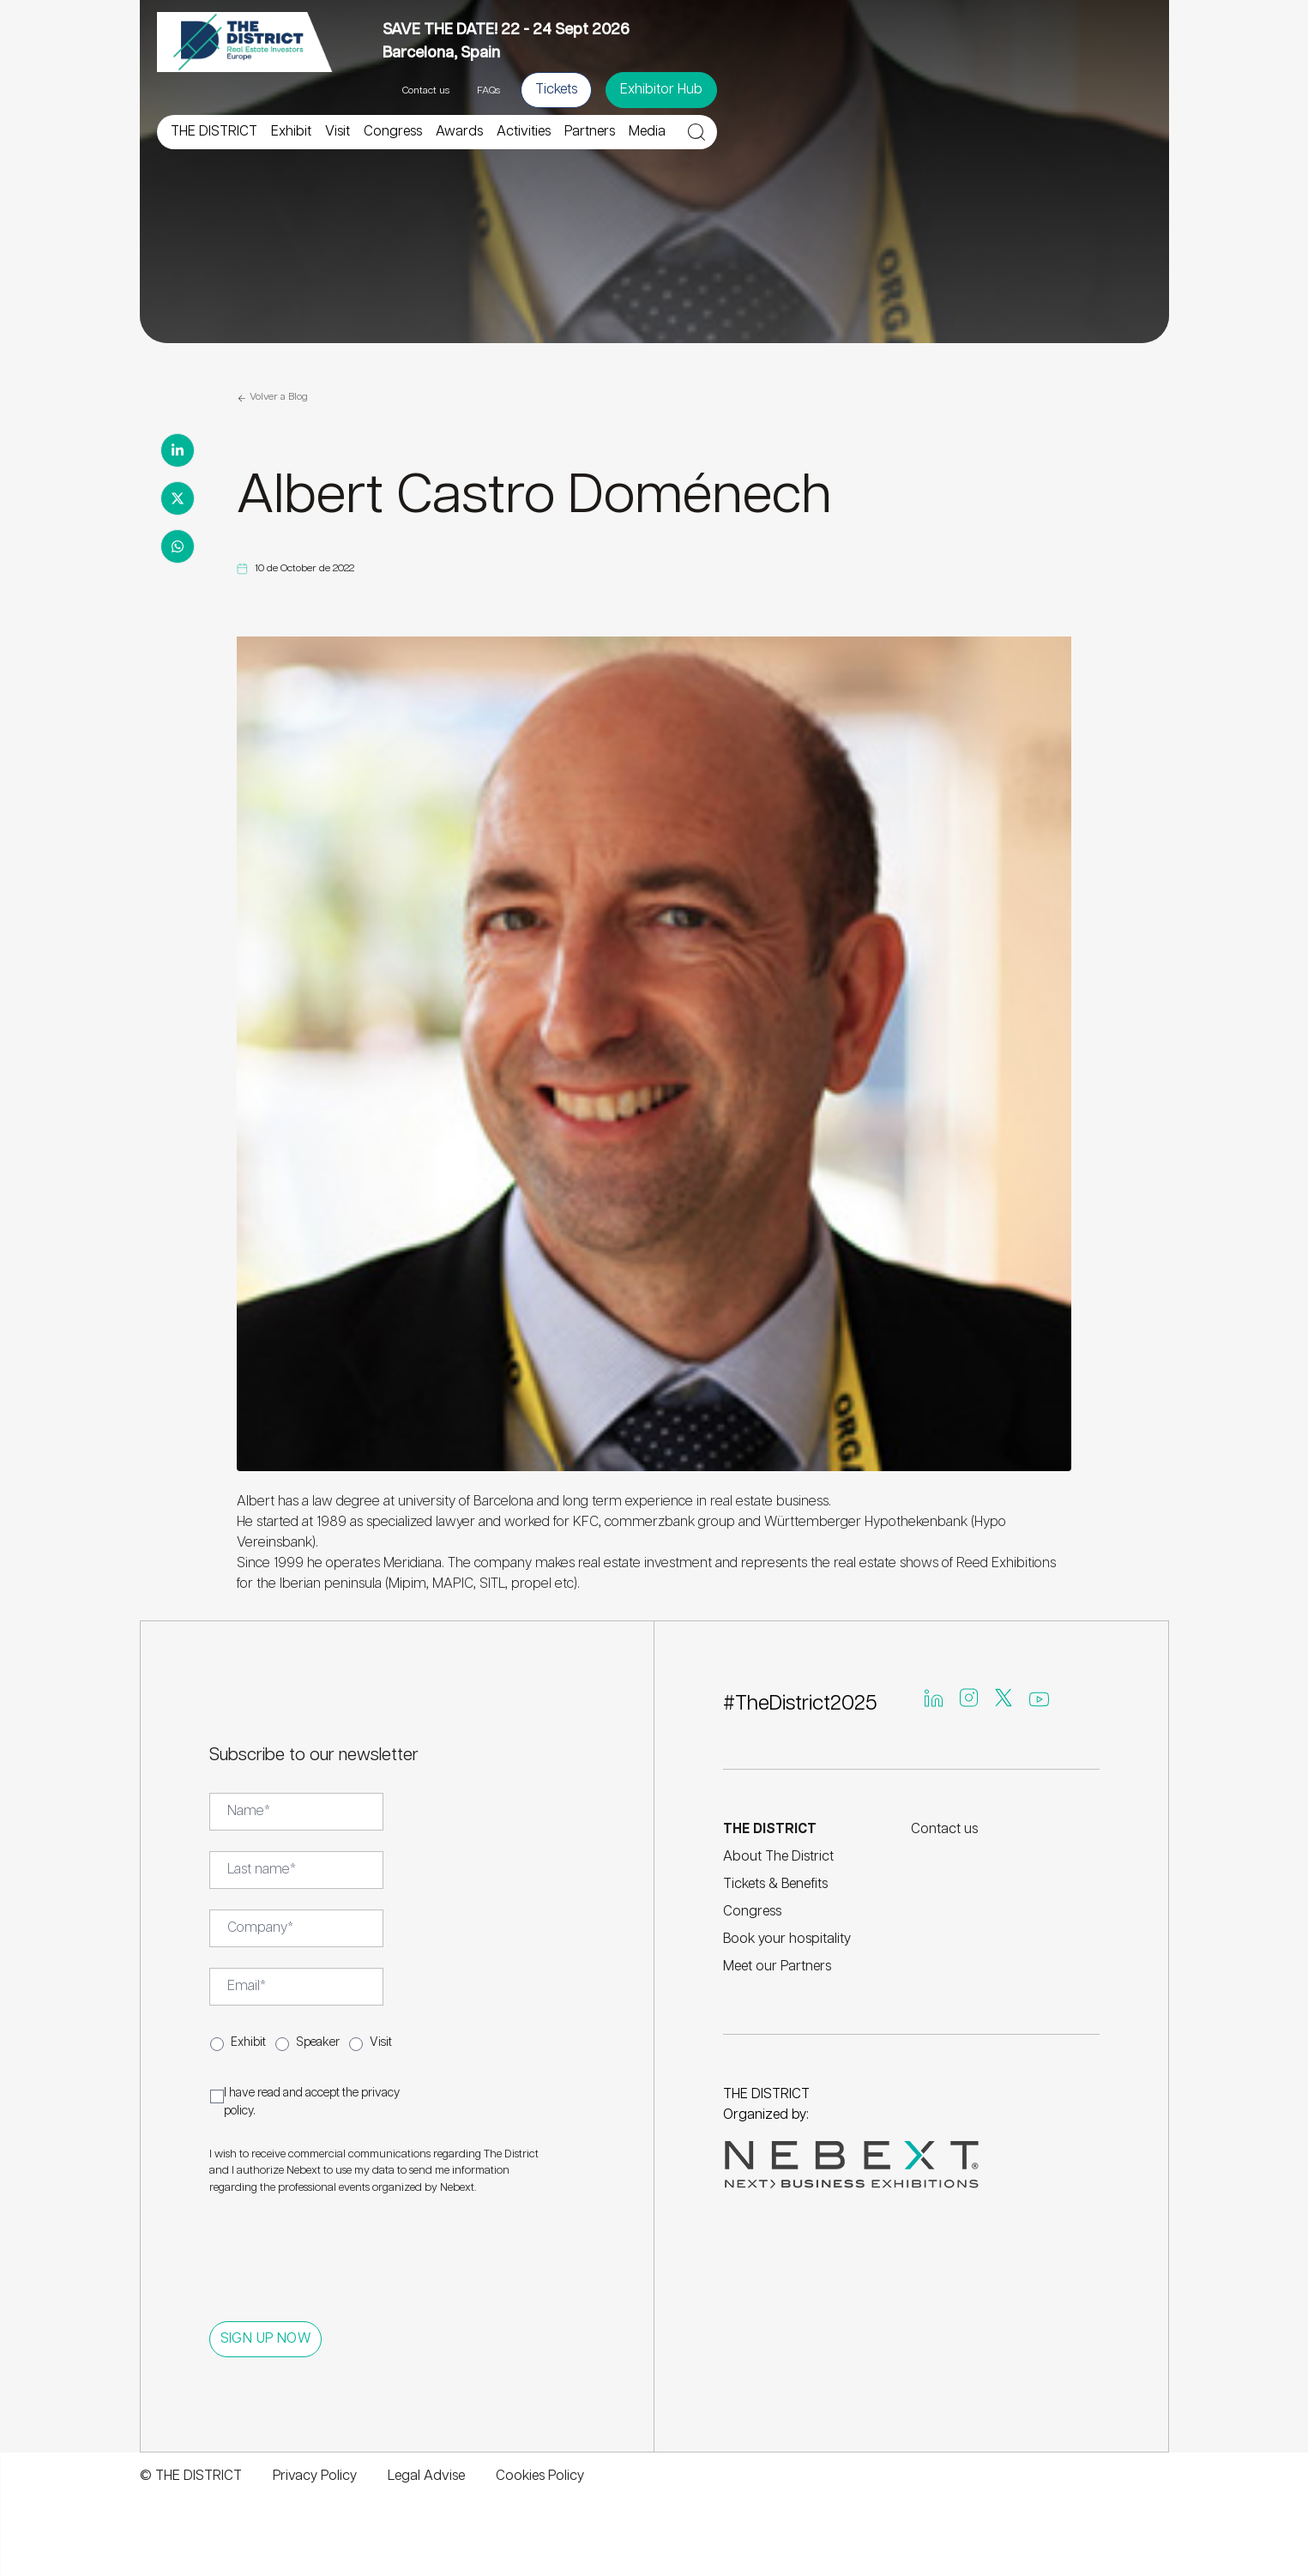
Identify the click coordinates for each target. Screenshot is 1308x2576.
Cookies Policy (540, 2476)
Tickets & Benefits (775, 1884)
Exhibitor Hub (661, 89)
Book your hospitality (787, 1939)
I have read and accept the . (312, 2102)
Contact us (425, 90)
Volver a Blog (272, 398)
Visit (381, 2042)
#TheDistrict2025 (800, 1703)
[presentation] (339, 2250)
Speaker (318, 2042)
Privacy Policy (315, 2476)
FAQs (488, 90)
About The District (778, 1856)
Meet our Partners (777, 1966)
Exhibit (248, 2042)
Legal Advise (426, 2476)
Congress (752, 1911)
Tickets (556, 89)
